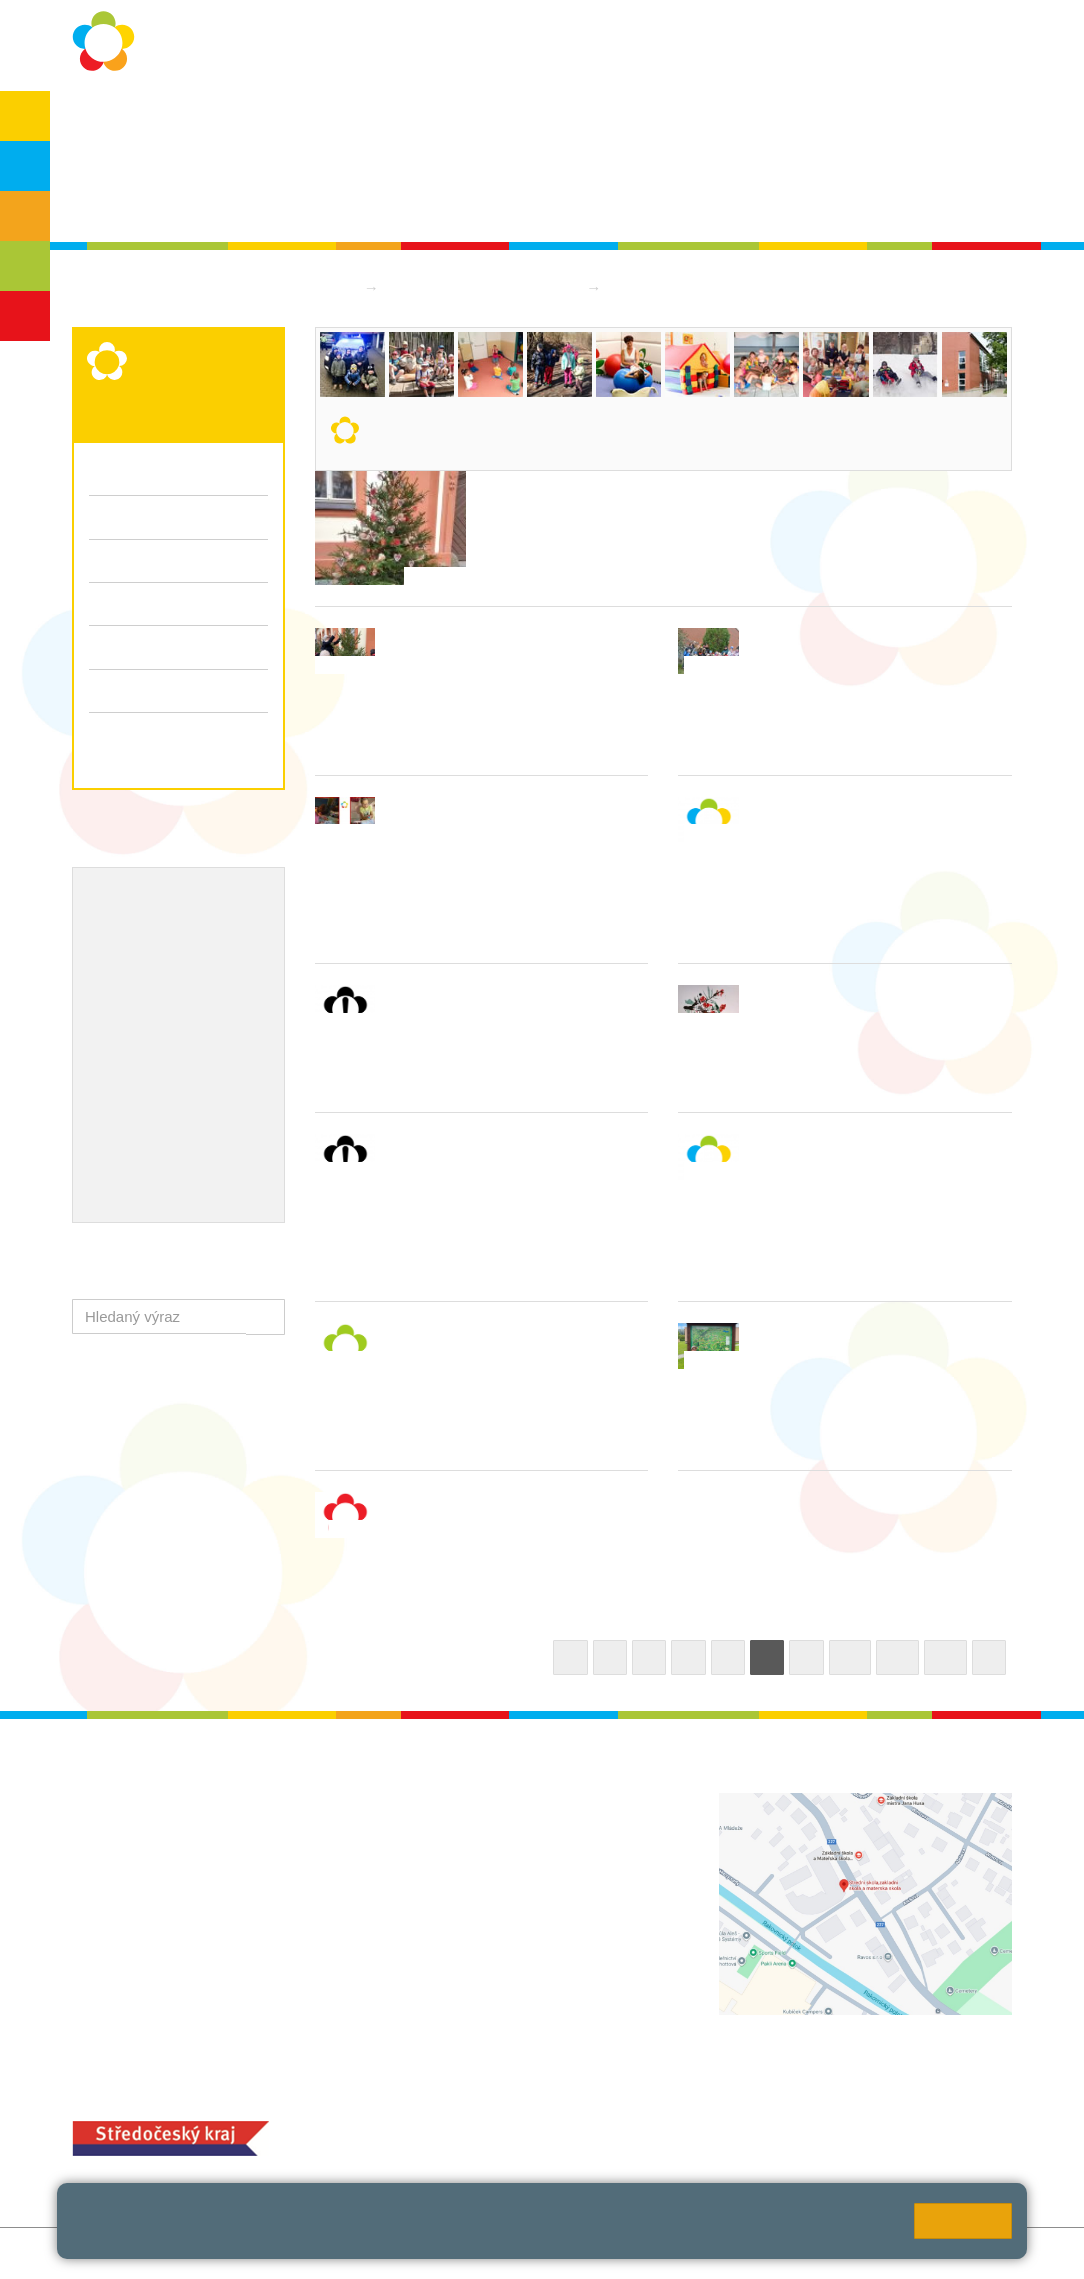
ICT (160, 963)
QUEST (780, 121)
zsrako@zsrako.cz (507, 1956)
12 (945, 1657)
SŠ (25, 266)
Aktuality (501, 121)
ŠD (25, 316)
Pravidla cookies (252, 2238)
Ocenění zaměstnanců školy (189, 1028)
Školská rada (145, 201)
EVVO (110, 963)
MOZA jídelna (442, 2103)
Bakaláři (863, 121)
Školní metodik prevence (176, 931)
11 (897, 1657)
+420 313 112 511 (483, 1824)
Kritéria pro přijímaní (156, 516)
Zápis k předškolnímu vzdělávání (160, 744)
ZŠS (25, 216)
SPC (935, 121)
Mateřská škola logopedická (484, 287)
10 (850, 1657)
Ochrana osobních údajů (264, 121)
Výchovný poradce (154, 899)
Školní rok (409, 121)
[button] (265, 1316)
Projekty (216, 963)
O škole (127, 121)
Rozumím (963, 2220)
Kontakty (695, 121)
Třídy (106, 603)
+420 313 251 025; (460, 2135)
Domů (335, 287)
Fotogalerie (178, 647)
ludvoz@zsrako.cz (507, 1845)
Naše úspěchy (139, 996)
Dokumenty (598, 121)
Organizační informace (164, 473)
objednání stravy (580, 2135)
